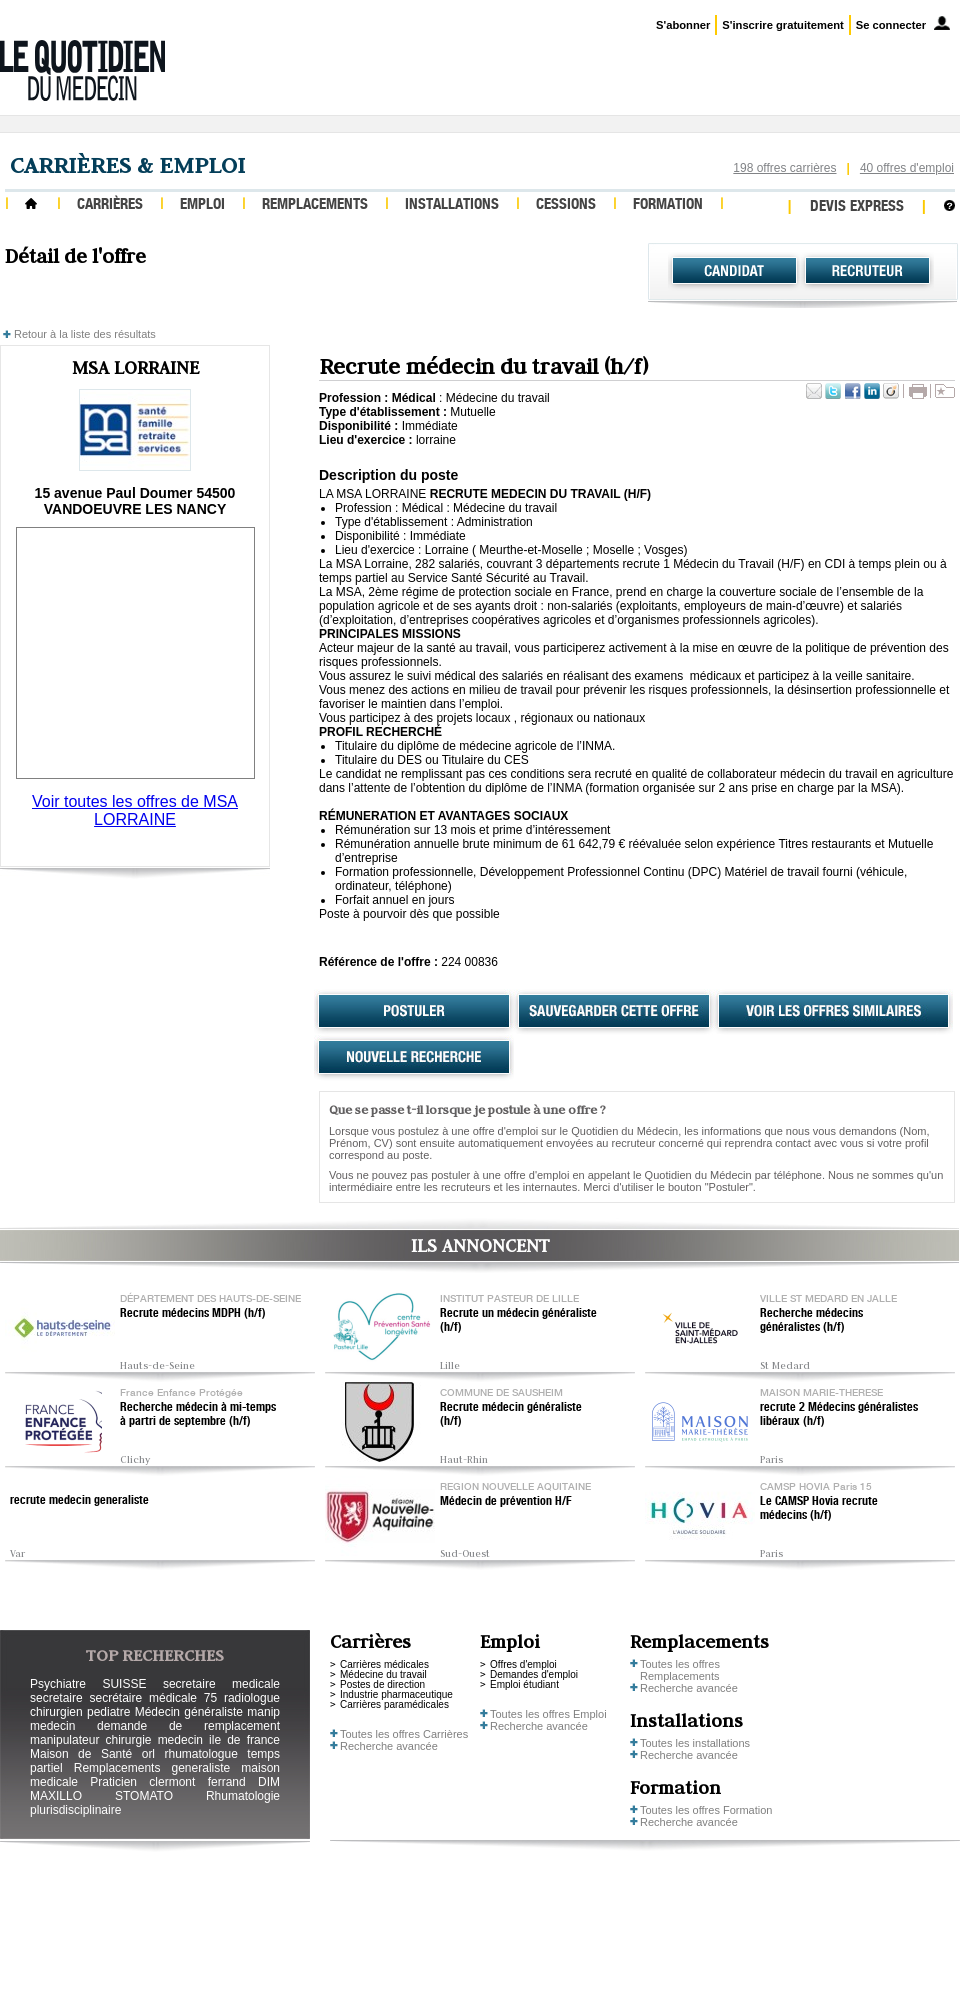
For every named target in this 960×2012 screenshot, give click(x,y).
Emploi (202, 205)
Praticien (113, 1782)
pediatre (108, 1712)
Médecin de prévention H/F (506, 1502)
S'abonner (683, 25)
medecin (52, 1726)
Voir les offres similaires (833, 1012)
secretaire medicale (221, 1684)
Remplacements (315, 205)
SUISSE (124, 1684)
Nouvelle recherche (414, 1058)
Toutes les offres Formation (706, 1810)
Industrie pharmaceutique (396, 1694)
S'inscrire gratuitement (782, 25)
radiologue (252, 1698)
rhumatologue (200, 1754)
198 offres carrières (784, 168)
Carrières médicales (384, 1664)
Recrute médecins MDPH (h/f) (193, 1314)
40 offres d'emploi (907, 168)
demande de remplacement (188, 1726)
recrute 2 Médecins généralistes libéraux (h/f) (839, 1415)
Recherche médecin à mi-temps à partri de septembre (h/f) (198, 1415)
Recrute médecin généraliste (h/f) (511, 1415)
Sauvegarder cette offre (614, 1012)
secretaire (56, 1698)
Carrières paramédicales (394, 1704)
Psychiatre (58, 1684)
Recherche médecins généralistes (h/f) (811, 1321)
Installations (452, 205)
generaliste (201, 1768)
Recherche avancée (389, 1746)
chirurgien (56, 1712)
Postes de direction (382, 1684)
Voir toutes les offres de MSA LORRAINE (135, 810)
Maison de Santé (81, 1754)
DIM (269, 1782)
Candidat (734, 271)
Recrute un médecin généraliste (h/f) (518, 1321)
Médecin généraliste (189, 1712)
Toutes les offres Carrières (404, 1734)
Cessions (566, 205)
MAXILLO (56, 1796)
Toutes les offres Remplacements (680, 1670)
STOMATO (144, 1796)
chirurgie (128, 1740)
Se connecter (891, 25)
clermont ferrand (197, 1782)
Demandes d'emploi (534, 1674)
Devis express (857, 207)
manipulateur (64, 1740)
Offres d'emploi (523, 1664)
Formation (668, 205)
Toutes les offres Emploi (548, 1714)
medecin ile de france (219, 1740)
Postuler (414, 1012)
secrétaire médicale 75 (153, 1698)
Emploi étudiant (524, 1684)
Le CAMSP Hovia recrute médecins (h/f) (819, 1509)
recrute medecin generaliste (79, 1501)
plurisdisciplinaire (75, 1810)
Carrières (110, 205)
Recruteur (867, 271)
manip (263, 1712)
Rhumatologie (243, 1796)
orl (148, 1754)
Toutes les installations (695, 1743)
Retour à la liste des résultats (85, 334)
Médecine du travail (383, 1674)
